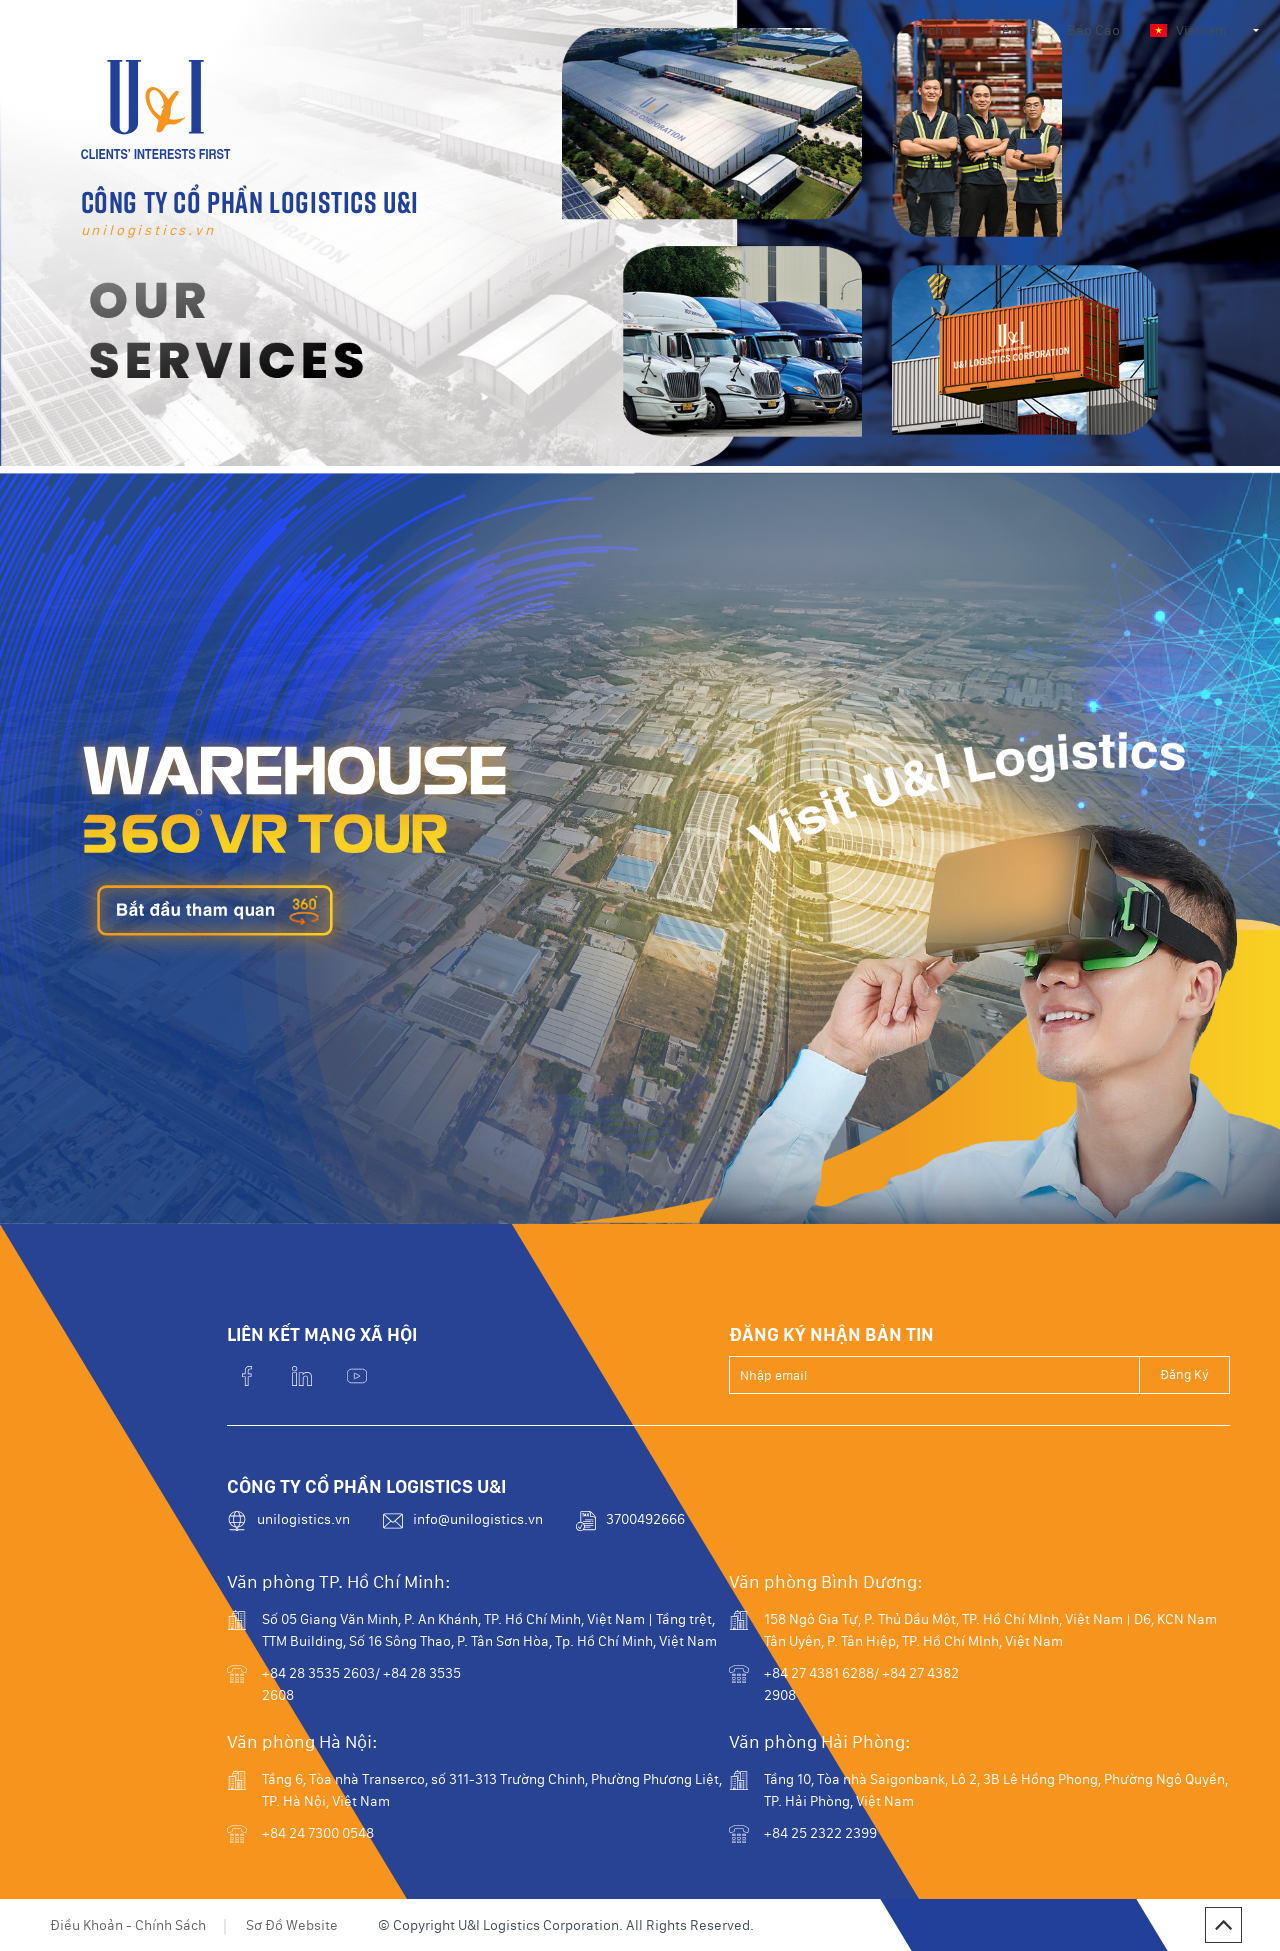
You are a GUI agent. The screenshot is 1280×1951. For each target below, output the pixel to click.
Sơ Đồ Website (292, 1925)
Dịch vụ (938, 30)
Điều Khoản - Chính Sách (128, 1925)
